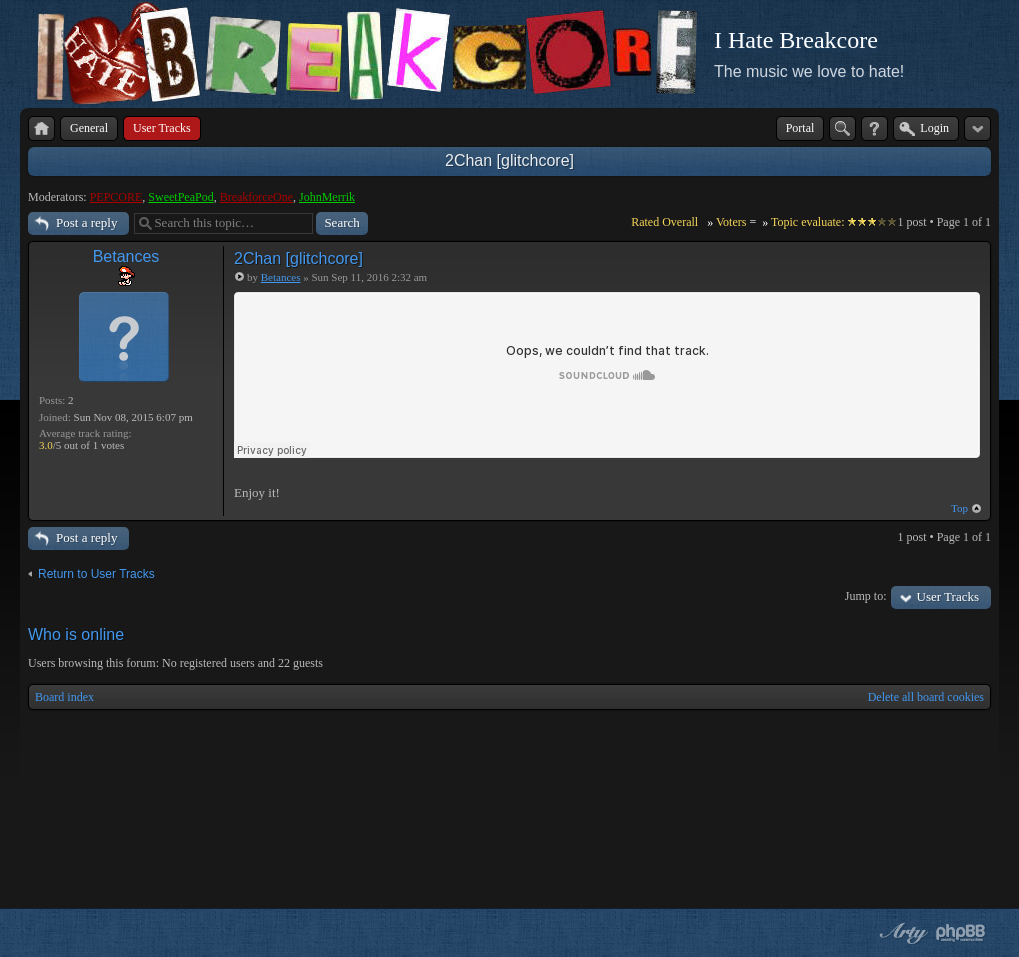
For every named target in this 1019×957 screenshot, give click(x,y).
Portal (800, 128)
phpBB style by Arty (901, 933)
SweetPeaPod (180, 197)
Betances (126, 256)
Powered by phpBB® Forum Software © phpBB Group (961, 933)
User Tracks (948, 596)
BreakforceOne (256, 197)
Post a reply (86, 222)
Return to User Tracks (96, 574)
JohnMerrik (327, 197)
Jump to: (866, 596)
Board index (64, 697)
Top (959, 508)
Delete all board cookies (926, 697)
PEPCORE (116, 197)
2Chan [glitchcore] (509, 160)
